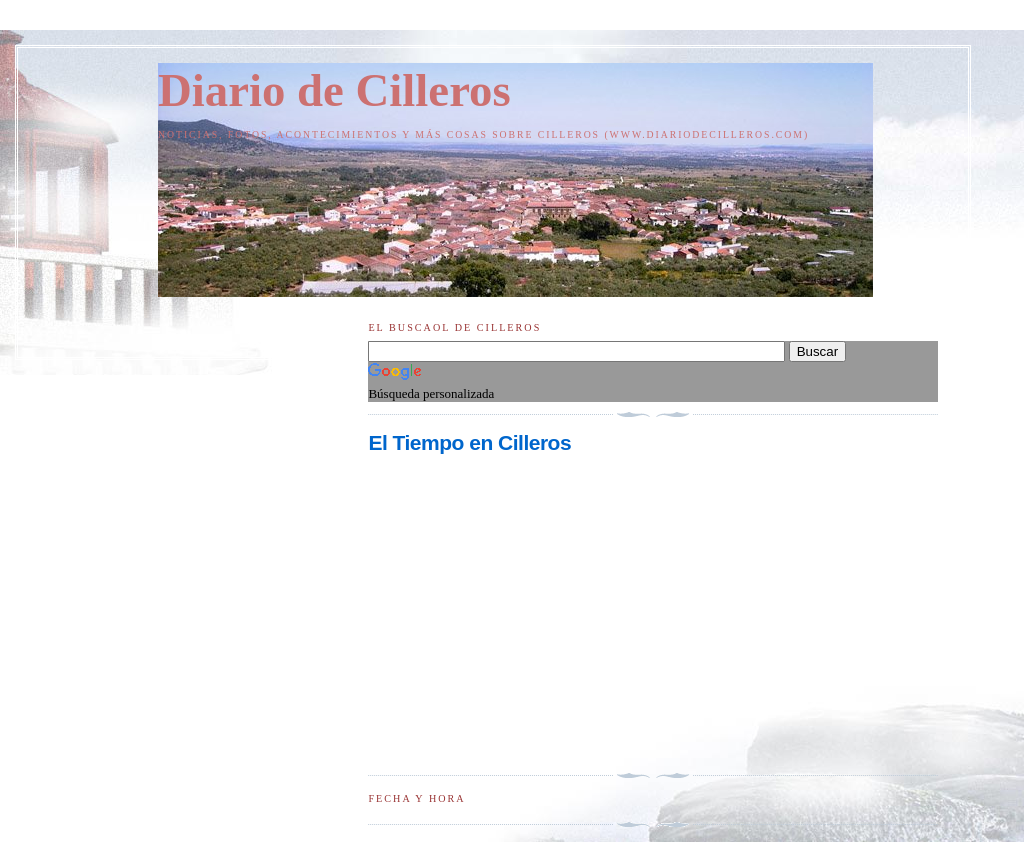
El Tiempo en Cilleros (469, 442)
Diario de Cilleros (334, 90)
